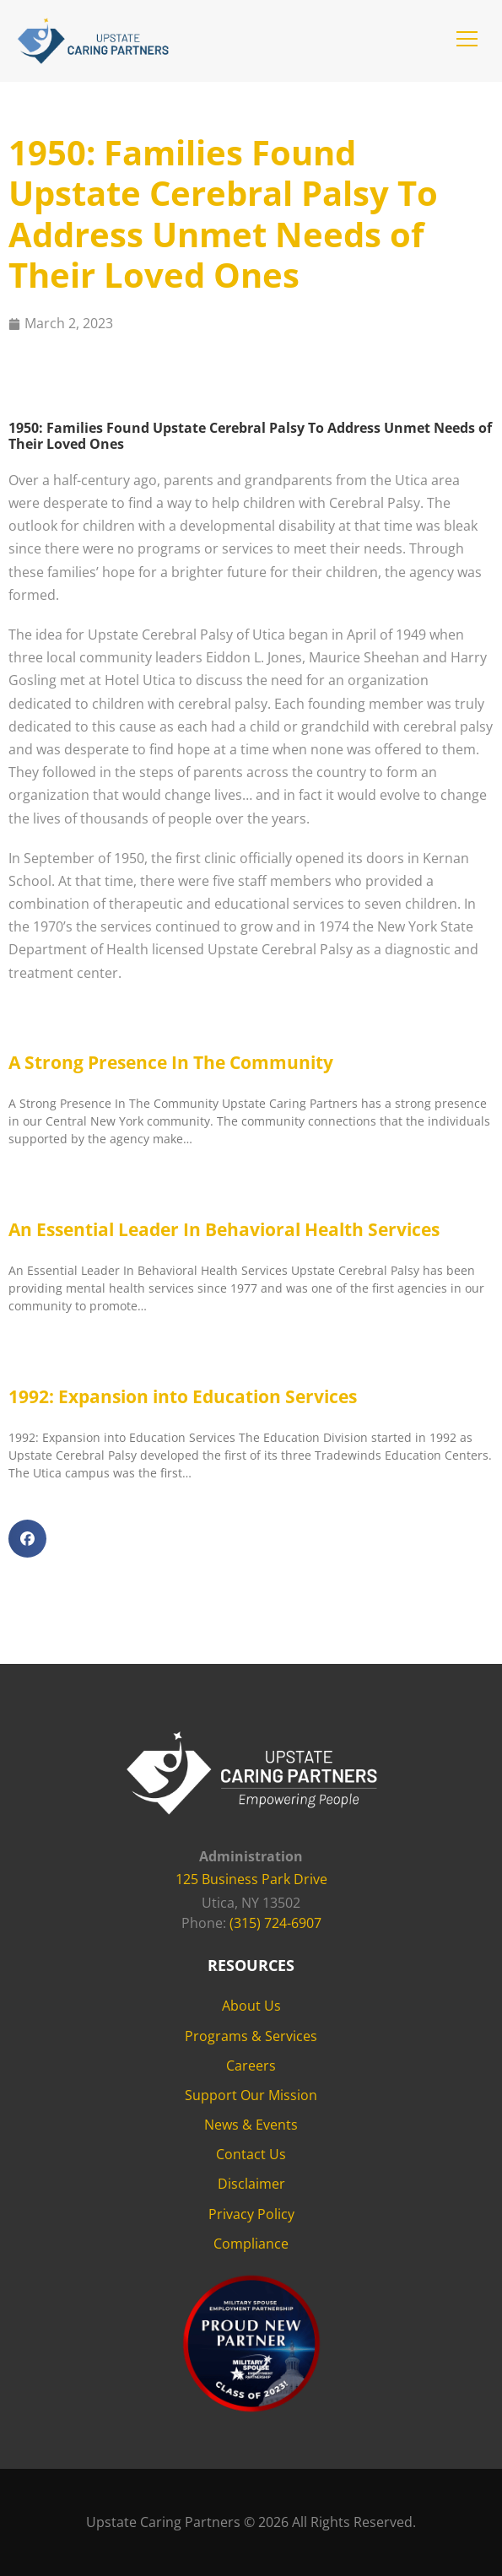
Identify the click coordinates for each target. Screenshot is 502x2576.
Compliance (251, 2243)
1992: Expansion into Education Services (182, 1396)
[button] (467, 38)
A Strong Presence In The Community (170, 1062)
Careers (251, 2065)
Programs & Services (251, 2036)
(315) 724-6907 (275, 1923)
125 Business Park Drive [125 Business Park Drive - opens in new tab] (251, 1879)
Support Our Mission (251, 2095)
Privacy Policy (251, 2214)
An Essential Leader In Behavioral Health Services (224, 1229)
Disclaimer (251, 2183)
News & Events (251, 2124)
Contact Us (251, 2154)
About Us (251, 2005)
